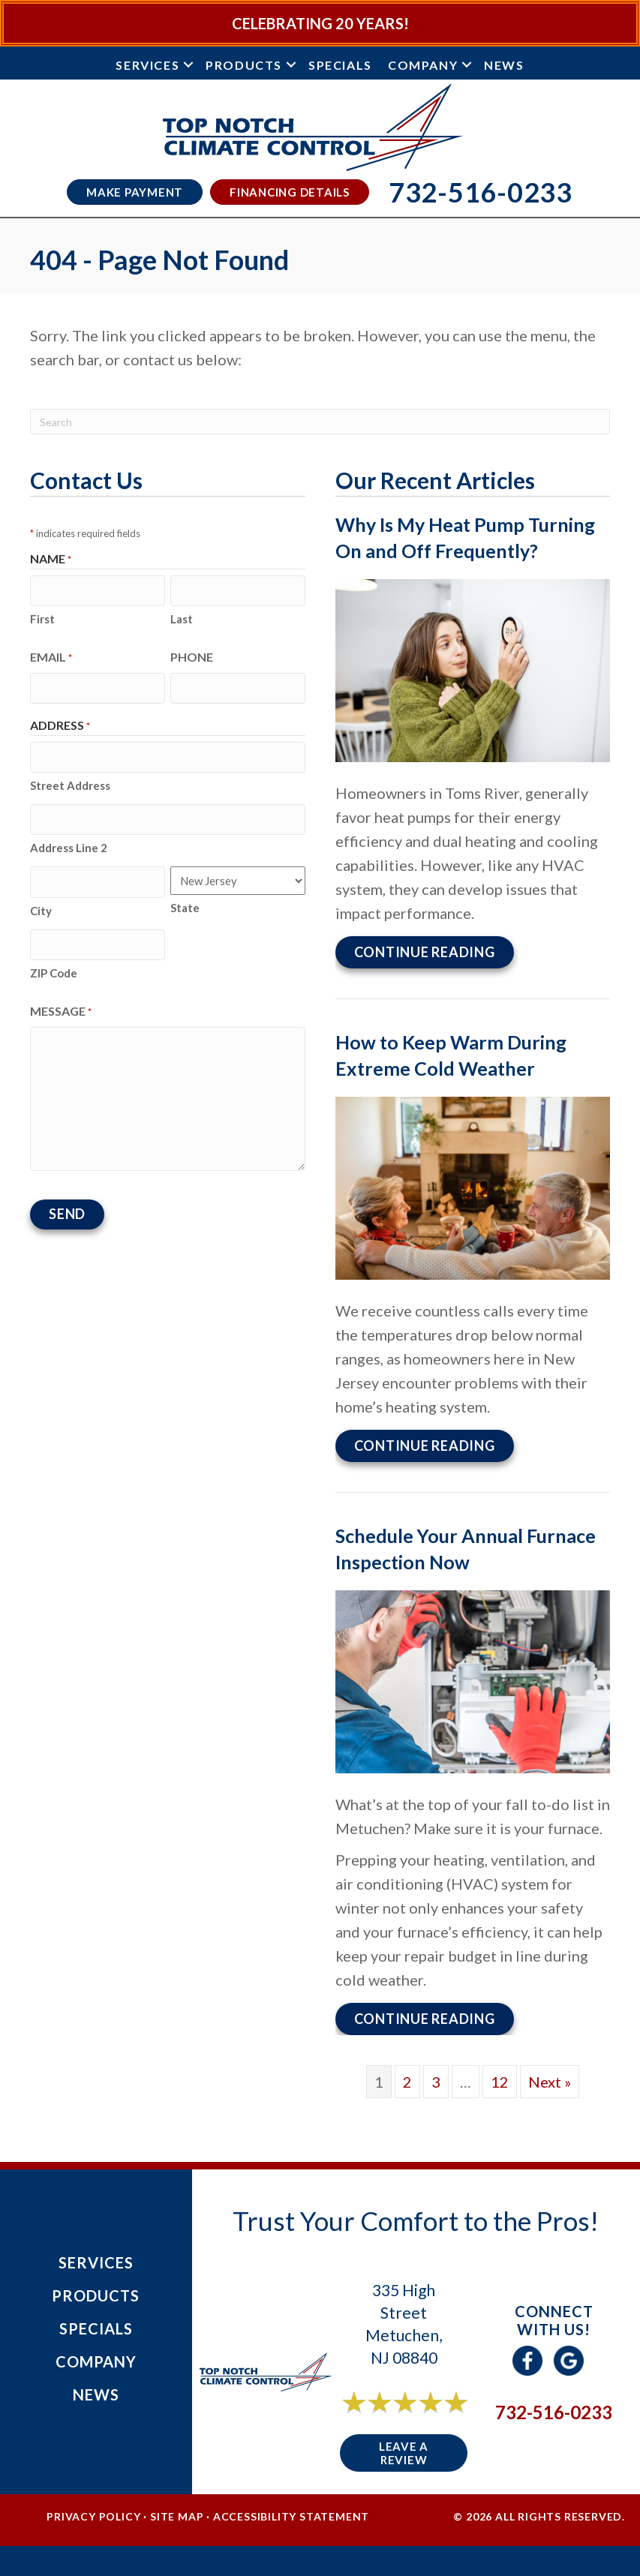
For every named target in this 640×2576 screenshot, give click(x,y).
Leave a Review (403, 2452)
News (504, 65)
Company (423, 65)
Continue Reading (424, 952)
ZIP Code (53, 964)
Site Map (176, 2516)
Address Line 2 (68, 842)
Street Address (70, 781)
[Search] (320, 421)
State (185, 902)
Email (51, 656)
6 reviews (417, 2419)
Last (181, 617)
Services (147, 65)
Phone (191, 655)
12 (500, 2082)
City (41, 903)
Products (244, 65)
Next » (549, 2082)
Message (61, 1003)
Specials (340, 65)
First (42, 617)
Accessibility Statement (291, 2516)
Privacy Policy (93, 2516)
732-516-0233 (553, 2412)
